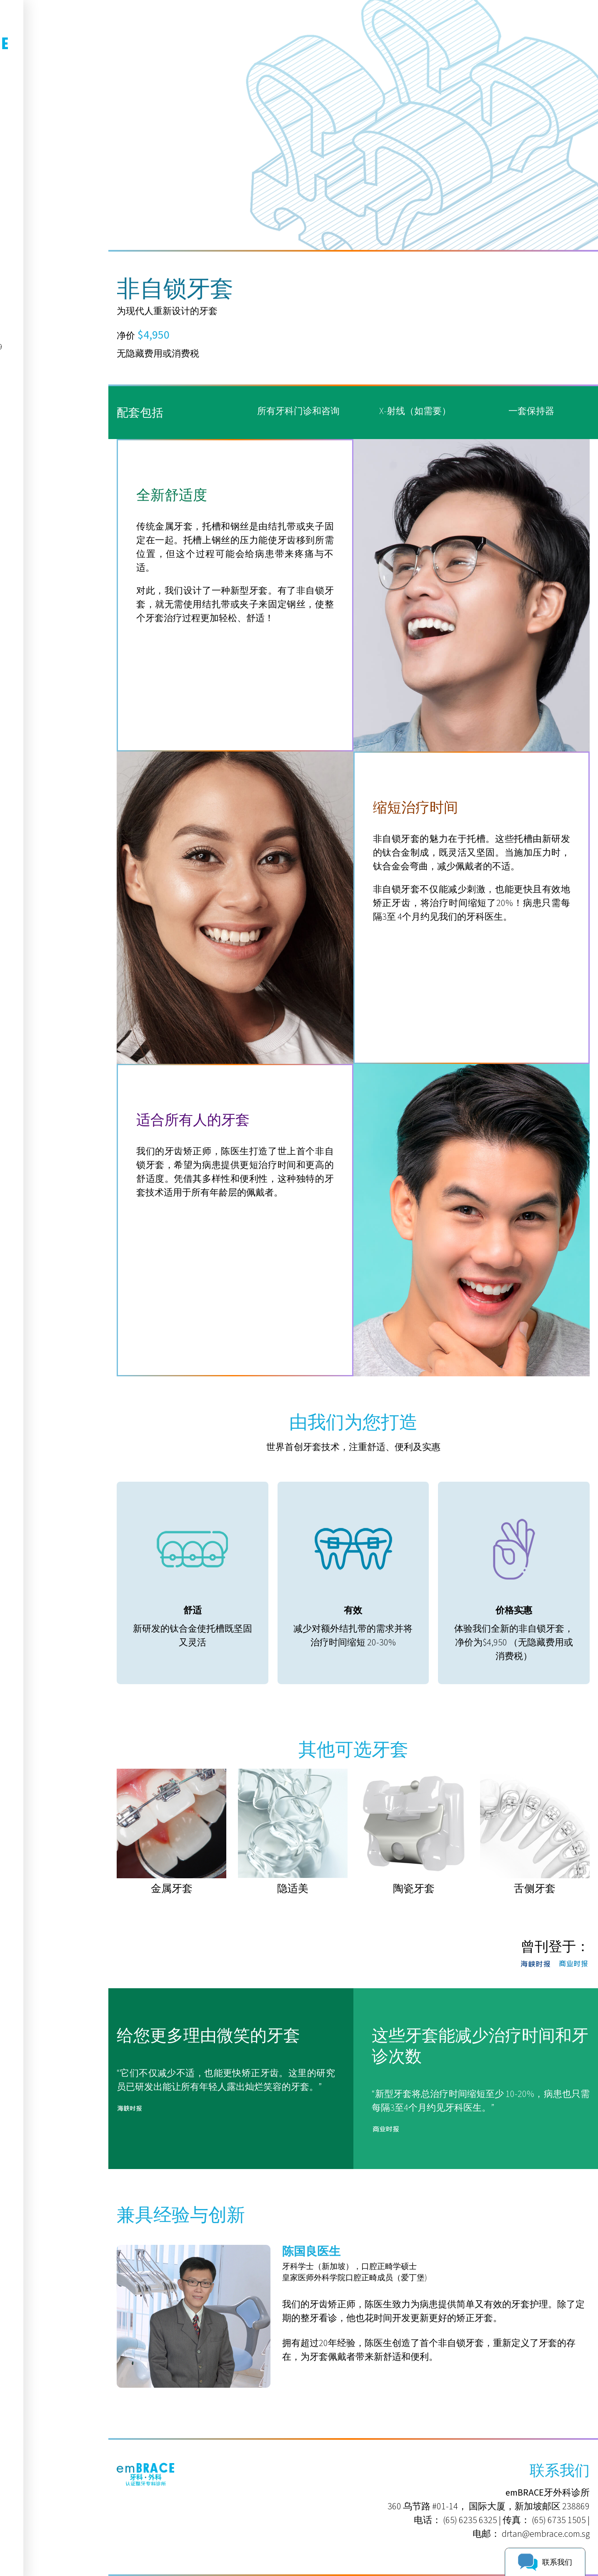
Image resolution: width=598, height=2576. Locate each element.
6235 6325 (42, 221)
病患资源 (35, 166)
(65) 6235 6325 (470, 2520)
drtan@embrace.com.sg (546, 2534)
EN (53, 87)
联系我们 (35, 184)
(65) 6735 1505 (559, 2520)
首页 (26, 111)
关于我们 (35, 129)
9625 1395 (42, 242)
